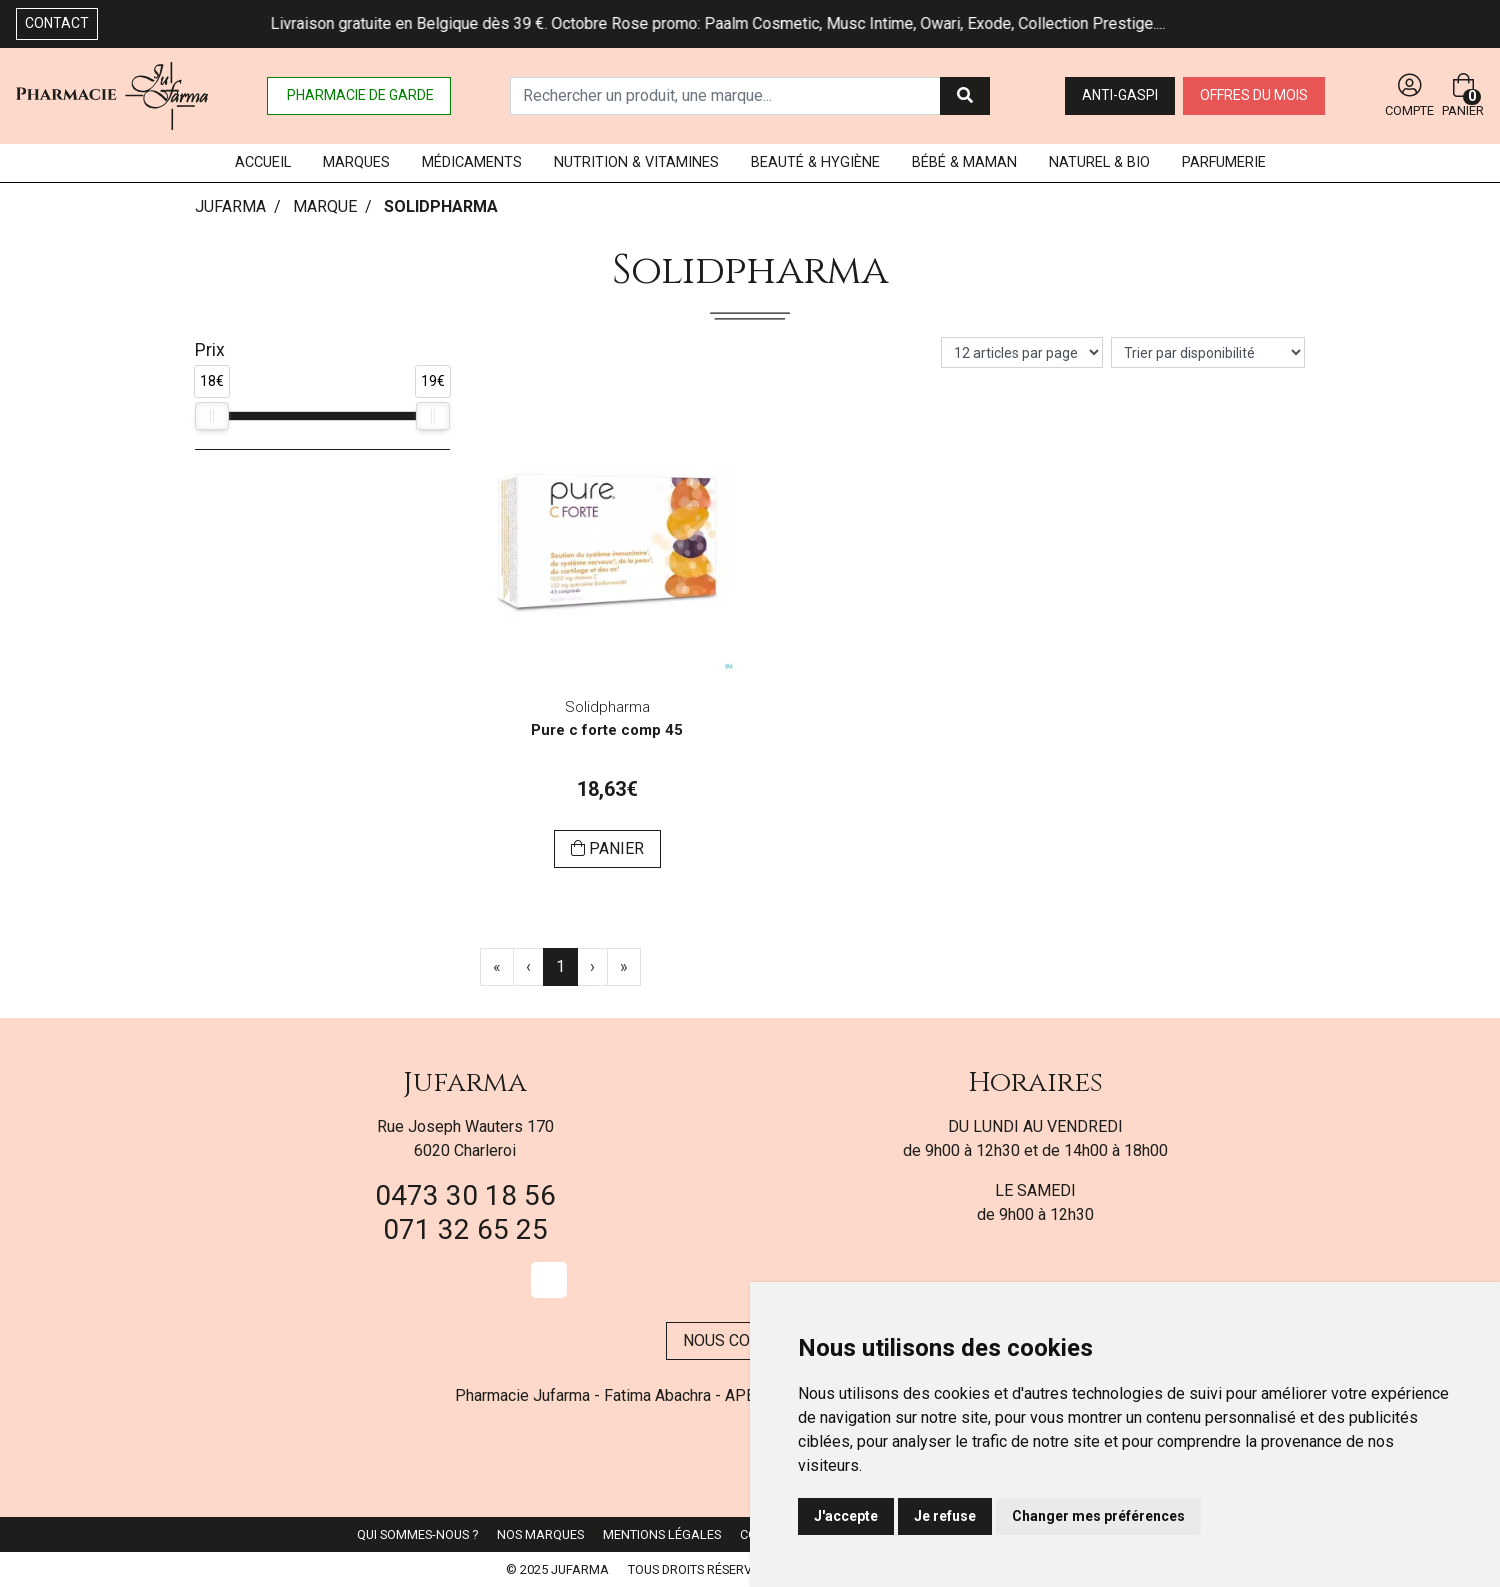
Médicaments (472, 162)
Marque (325, 206)
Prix (210, 350)
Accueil (263, 162)
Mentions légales (662, 1534)
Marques (356, 162)
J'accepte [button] (846, 1516)
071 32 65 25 (465, 1229)
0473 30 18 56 (465, 1195)
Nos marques (540, 1534)
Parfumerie (1224, 162)
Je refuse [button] (945, 1516)
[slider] (212, 416)
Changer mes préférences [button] (1098, 1516)
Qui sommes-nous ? (417, 1534)
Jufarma (465, 1082)
